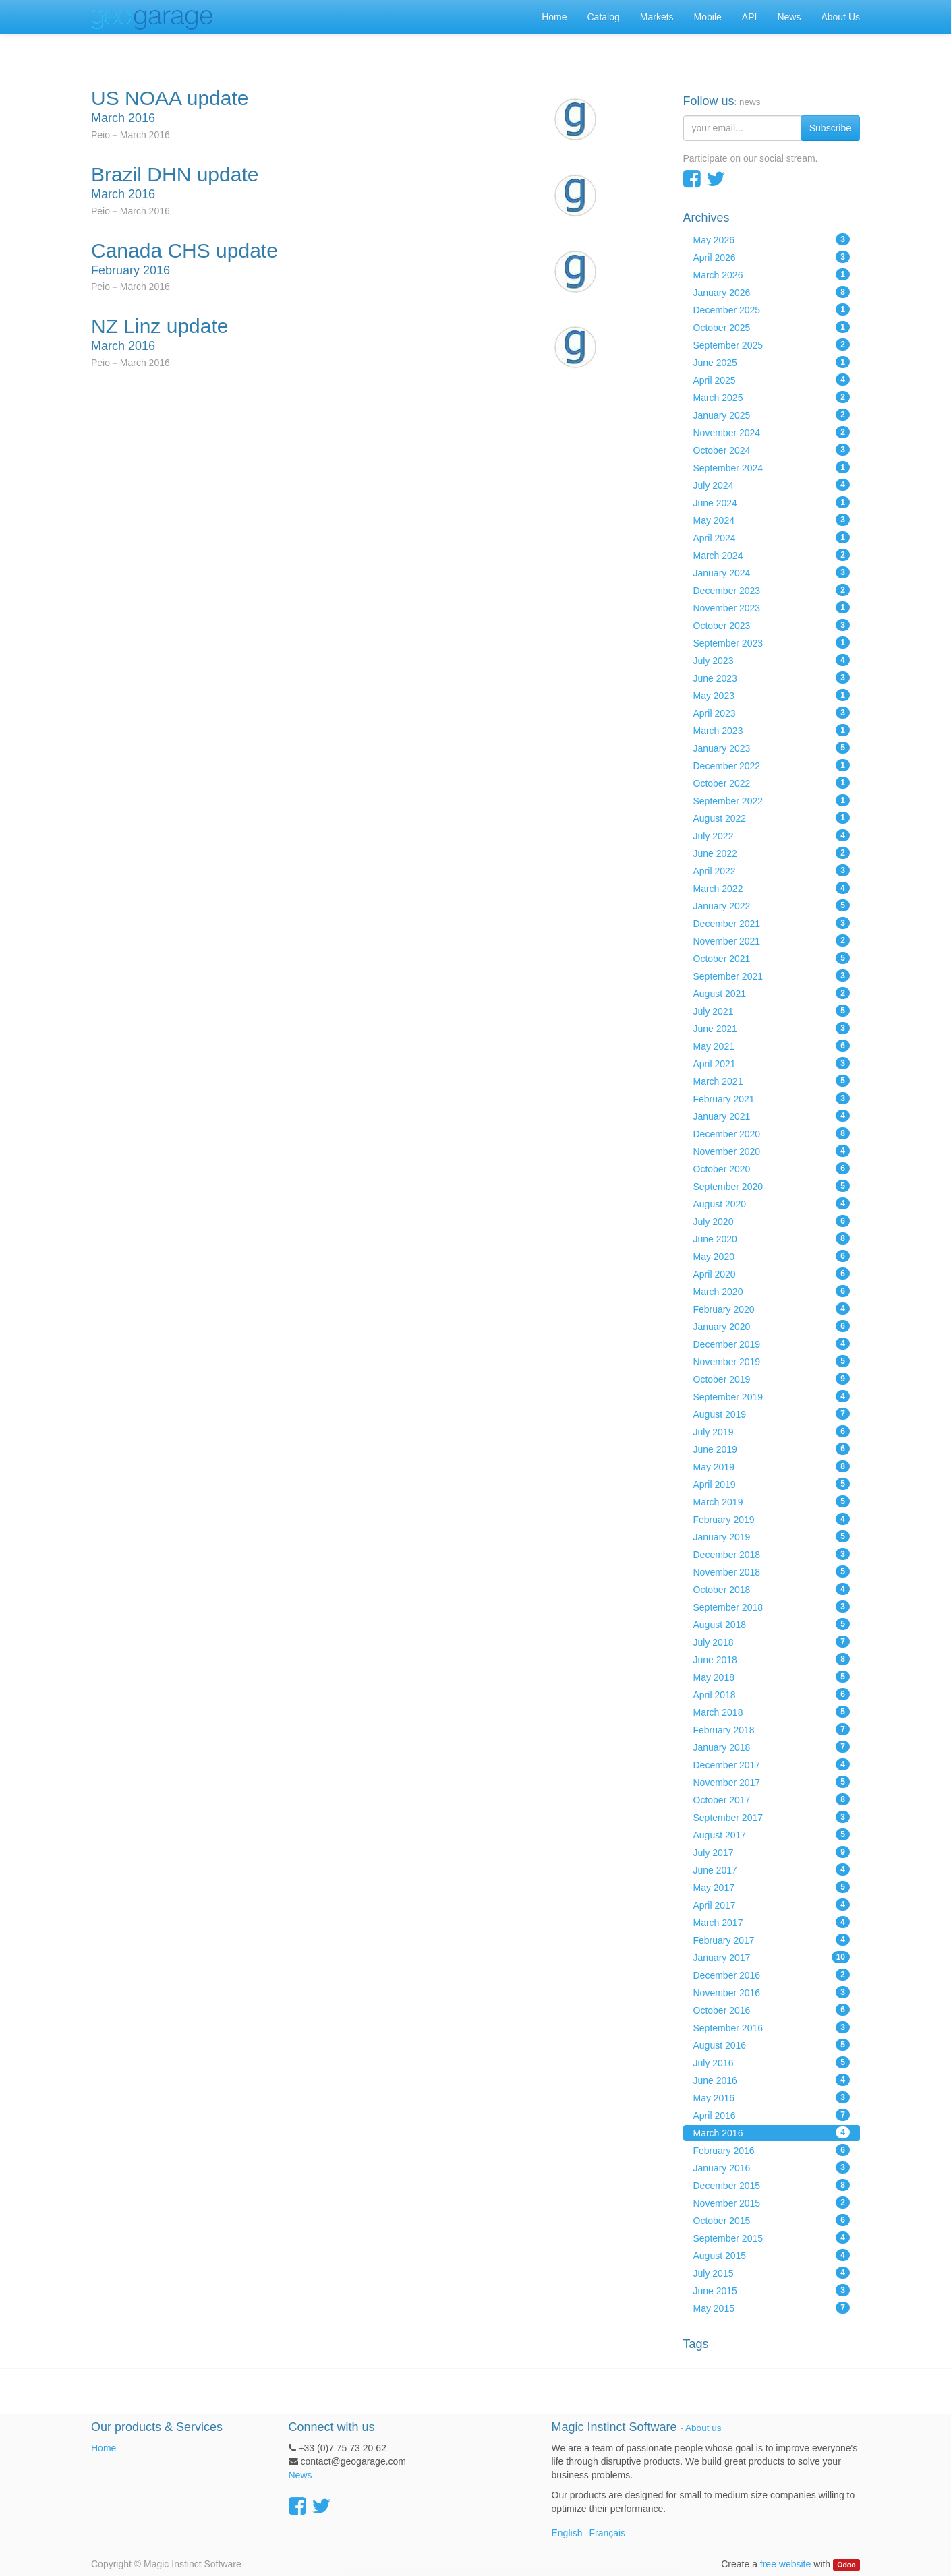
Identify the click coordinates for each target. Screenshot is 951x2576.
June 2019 (772, 1449)
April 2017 (772, 1904)
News (300, 2474)
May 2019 (772, 1466)
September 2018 (772, 1606)
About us (703, 2428)
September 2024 (772, 467)
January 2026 (772, 292)
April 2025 (772, 379)
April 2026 (772, 257)
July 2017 (772, 1852)
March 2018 (772, 1712)
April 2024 (772, 537)
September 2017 (772, 1817)
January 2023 (772, 748)
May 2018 (772, 1677)
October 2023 (772, 625)
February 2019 (772, 1519)
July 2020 (772, 1221)
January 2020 (772, 1326)
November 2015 (772, 2202)
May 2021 (772, 1046)
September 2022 (772, 800)
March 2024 (772, 555)
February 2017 (772, 1940)
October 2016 (772, 2010)
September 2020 (772, 1186)
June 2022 (772, 853)
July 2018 (772, 1642)
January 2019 (772, 1536)
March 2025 (772, 397)
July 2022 (772, 835)
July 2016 (772, 2062)
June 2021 (772, 1028)
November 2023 (772, 607)
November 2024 (772, 432)
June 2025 (772, 362)
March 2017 (772, 1922)
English (567, 2532)
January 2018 (772, 1747)
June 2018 (772, 1659)
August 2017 (772, 1834)
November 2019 (772, 1361)
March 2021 (772, 1081)
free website (785, 2563)
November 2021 (772, 940)
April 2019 (772, 1484)
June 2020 (772, 1238)
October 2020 (772, 1168)
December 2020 (772, 1133)
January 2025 (772, 415)
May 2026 (772, 239)
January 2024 (772, 572)
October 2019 (772, 1379)
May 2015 (772, 2308)
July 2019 (772, 1431)
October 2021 (772, 958)
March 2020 (772, 1291)
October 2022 (772, 783)
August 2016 (772, 2045)
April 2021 (772, 1063)
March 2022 (772, 888)
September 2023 (772, 642)
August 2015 (772, 2255)
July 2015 (772, 2273)
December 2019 (772, 1344)
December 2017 (772, 1764)
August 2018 (772, 1624)
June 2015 (772, 2290)
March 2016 (772, 2132)
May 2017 (772, 1887)
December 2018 (772, 1554)
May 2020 (772, 1256)
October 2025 (772, 327)
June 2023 (772, 677)
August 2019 (772, 1414)
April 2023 (772, 713)
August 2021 (772, 993)
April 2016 (772, 2115)
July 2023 (772, 660)
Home (103, 2448)
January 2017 (772, 1957)
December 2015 (772, 2185)
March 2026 (772, 274)
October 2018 (772, 1589)
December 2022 (772, 765)
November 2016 (772, 1992)
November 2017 (772, 1782)
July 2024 (772, 485)
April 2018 (772, 1694)
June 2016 (772, 2080)
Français (607, 2532)
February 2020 (772, 1308)
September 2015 (772, 2237)
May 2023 (772, 695)
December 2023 (772, 590)
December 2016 (772, 1975)
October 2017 (772, 1799)
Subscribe (830, 128)
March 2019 (772, 1501)
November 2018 (772, 1571)
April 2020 (772, 1273)
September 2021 (772, 975)
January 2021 (772, 1116)
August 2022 (772, 818)
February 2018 (772, 1729)
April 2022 (772, 870)
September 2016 (772, 2027)
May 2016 (772, 2097)
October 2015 (772, 2220)
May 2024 (772, 520)
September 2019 (772, 1396)
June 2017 (772, 1869)
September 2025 (772, 344)
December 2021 (772, 923)
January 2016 (772, 2167)
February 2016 (772, 2150)
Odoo (846, 2564)
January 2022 (772, 905)
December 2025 (772, 309)
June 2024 (772, 502)
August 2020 (772, 1203)
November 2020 (772, 1151)
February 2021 (772, 1098)
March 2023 (772, 730)
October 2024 (772, 450)
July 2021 (772, 1011)
